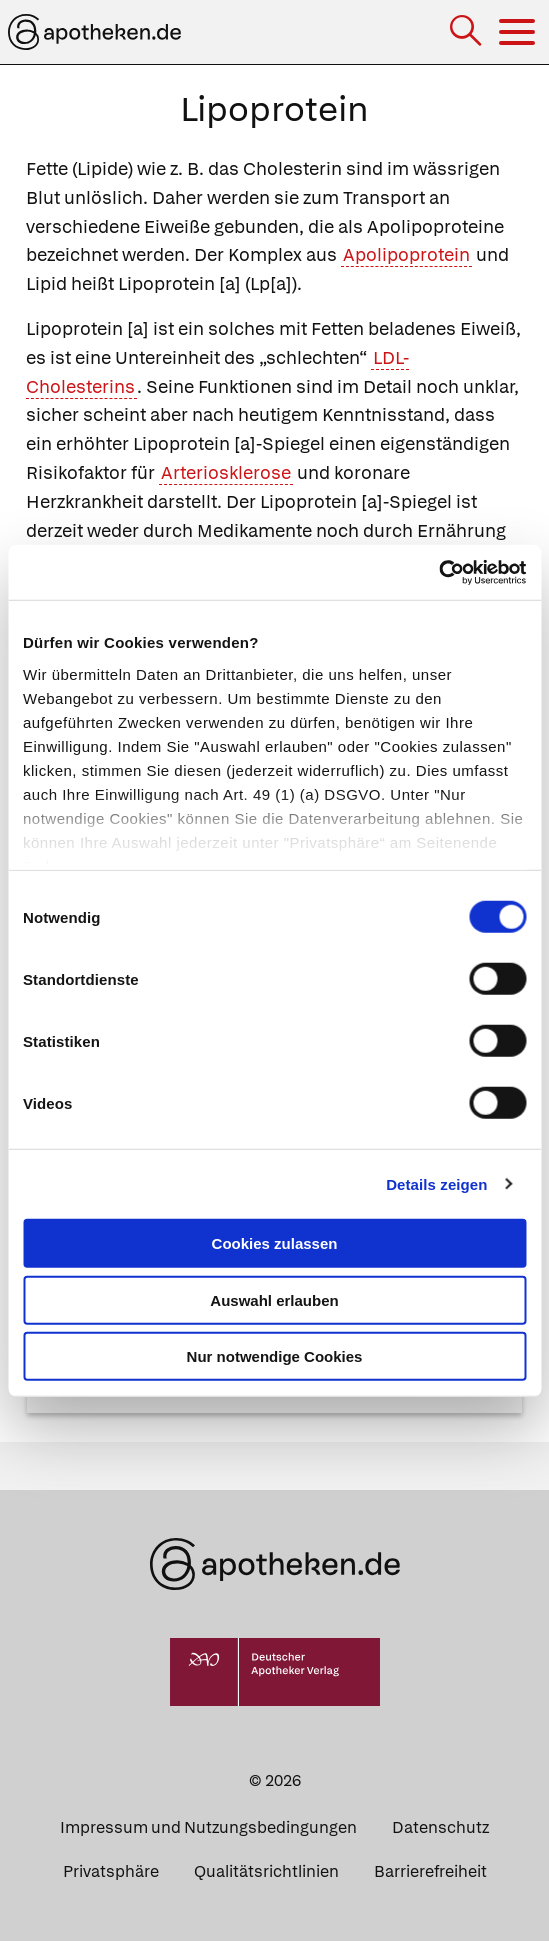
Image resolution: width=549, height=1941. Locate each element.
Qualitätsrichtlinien (266, 1871)
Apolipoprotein (406, 254)
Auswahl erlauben (274, 1299)
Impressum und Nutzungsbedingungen (208, 1827)
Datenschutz (440, 1827)
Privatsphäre (111, 1871)
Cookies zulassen (275, 1243)
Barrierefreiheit (430, 1871)
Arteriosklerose (226, 472)
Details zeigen (436, 1183)
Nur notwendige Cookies (275, 1356)
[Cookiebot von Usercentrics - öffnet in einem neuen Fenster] (438, 572)
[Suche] (467, 32)
